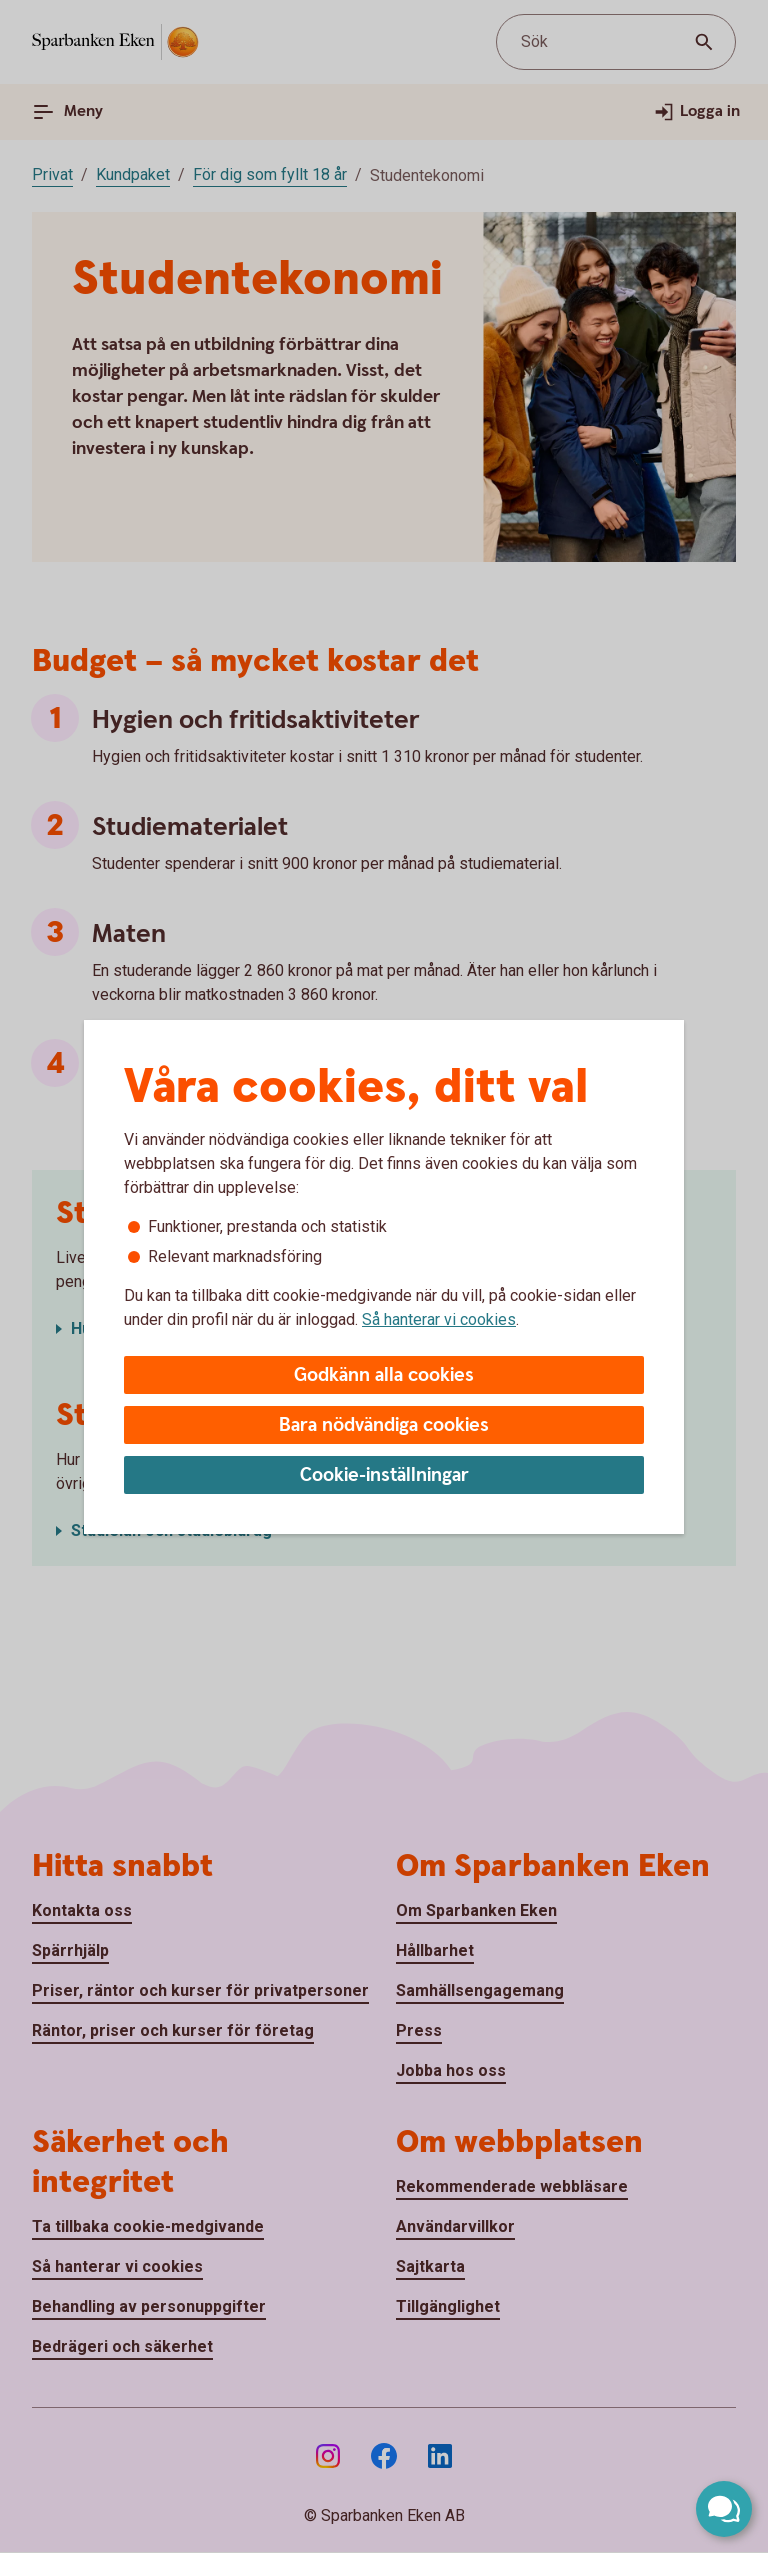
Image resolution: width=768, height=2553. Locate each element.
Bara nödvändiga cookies (384, 1425)
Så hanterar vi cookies (439, 1319)
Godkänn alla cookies (384, 1375)
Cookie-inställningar (384, 1475)
